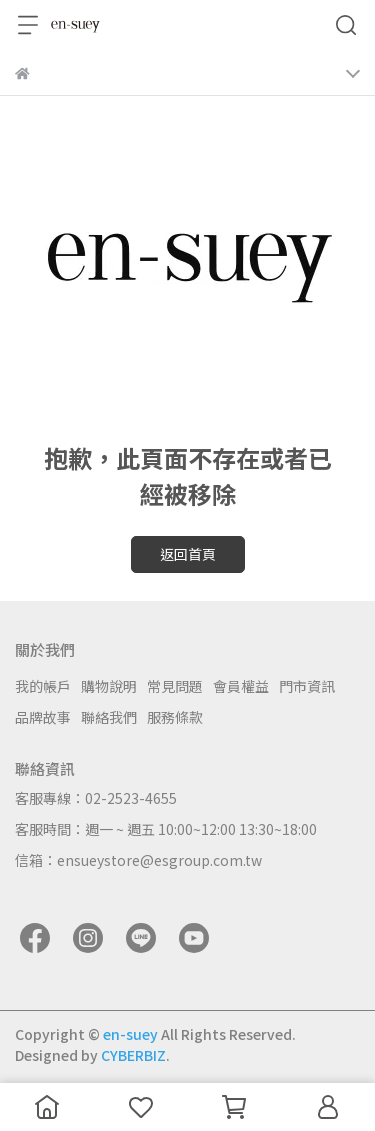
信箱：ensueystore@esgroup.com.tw (138, 860)
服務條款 (175, 717)
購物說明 (109, 686)
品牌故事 (43, 717)
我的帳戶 (43, 686)
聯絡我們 (109, 717)
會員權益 (241, 686)
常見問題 (175, 686)
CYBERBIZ (133, 1055)
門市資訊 (307, 686)
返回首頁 (188, 554)
